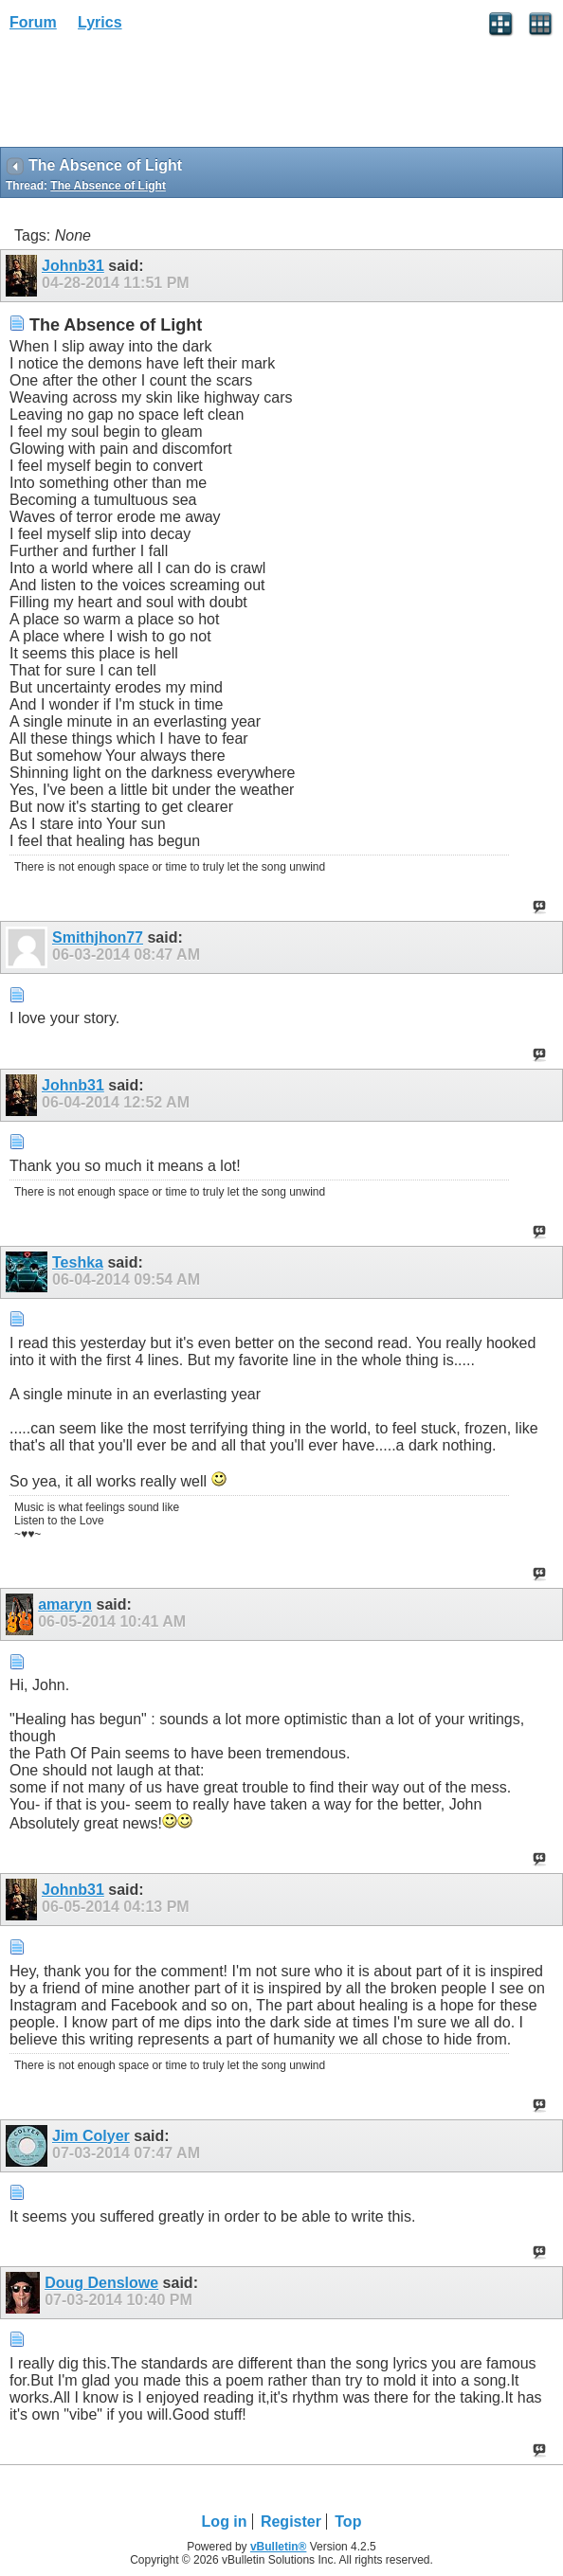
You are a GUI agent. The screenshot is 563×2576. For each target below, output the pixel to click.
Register (291, 2521)
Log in (224, 2521)
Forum (33, 22)
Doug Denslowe (101, 2283)
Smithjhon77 (97, 937)
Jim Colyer (91, 2136)
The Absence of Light (108, 185)
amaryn (65, 1604)
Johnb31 (73, 266)
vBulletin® (278, 2546)
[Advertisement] (151, 95)
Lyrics (100, 22)
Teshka (77, 1262)
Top (348, 2521)
